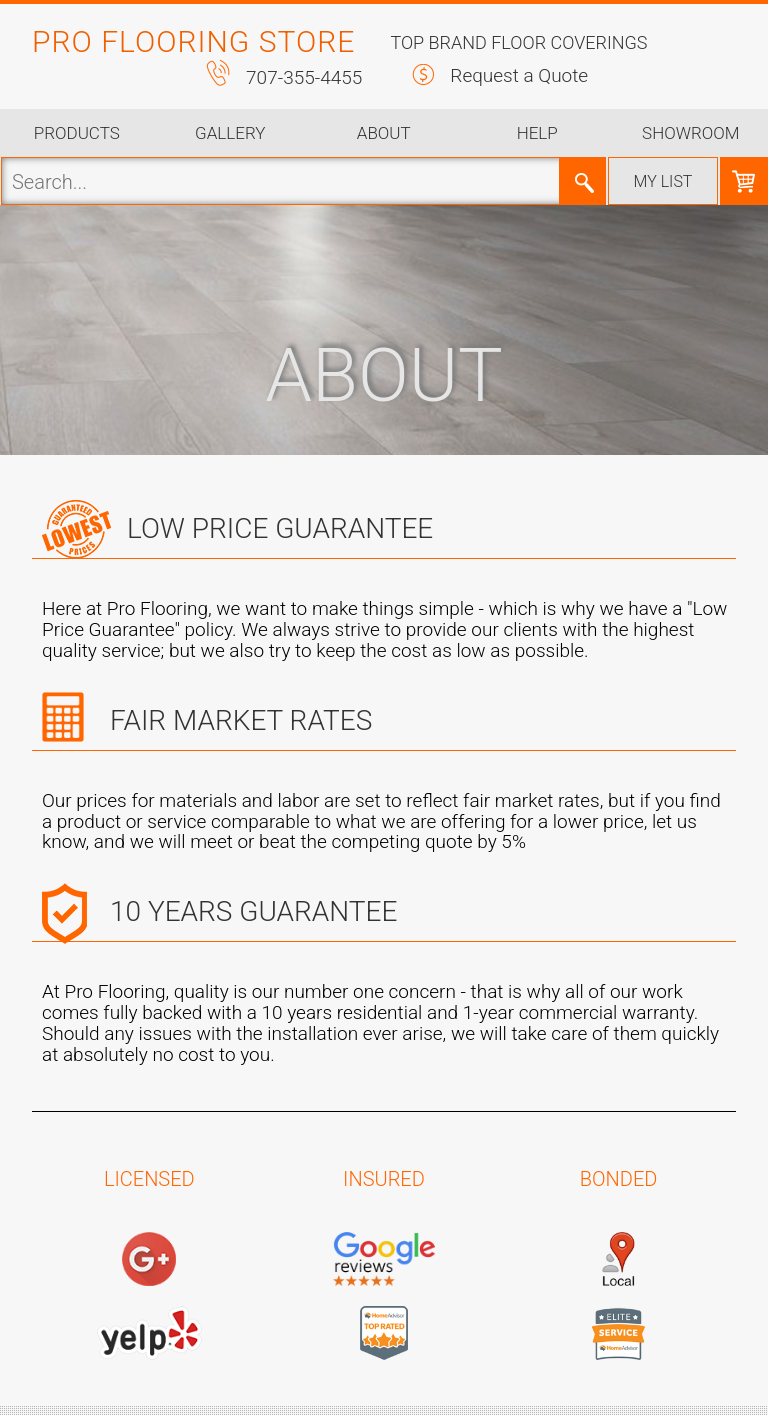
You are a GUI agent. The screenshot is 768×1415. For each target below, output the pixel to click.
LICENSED (149, 1179)
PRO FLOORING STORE (193, 41)
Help (537, 133)
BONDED (619, 1179)
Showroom (690, 133)
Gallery (230, 133)
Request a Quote (519, 75)
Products (77, 133)
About (384, 133)
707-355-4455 (304, 77)
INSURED (384, 1179)
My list (663, 181)
